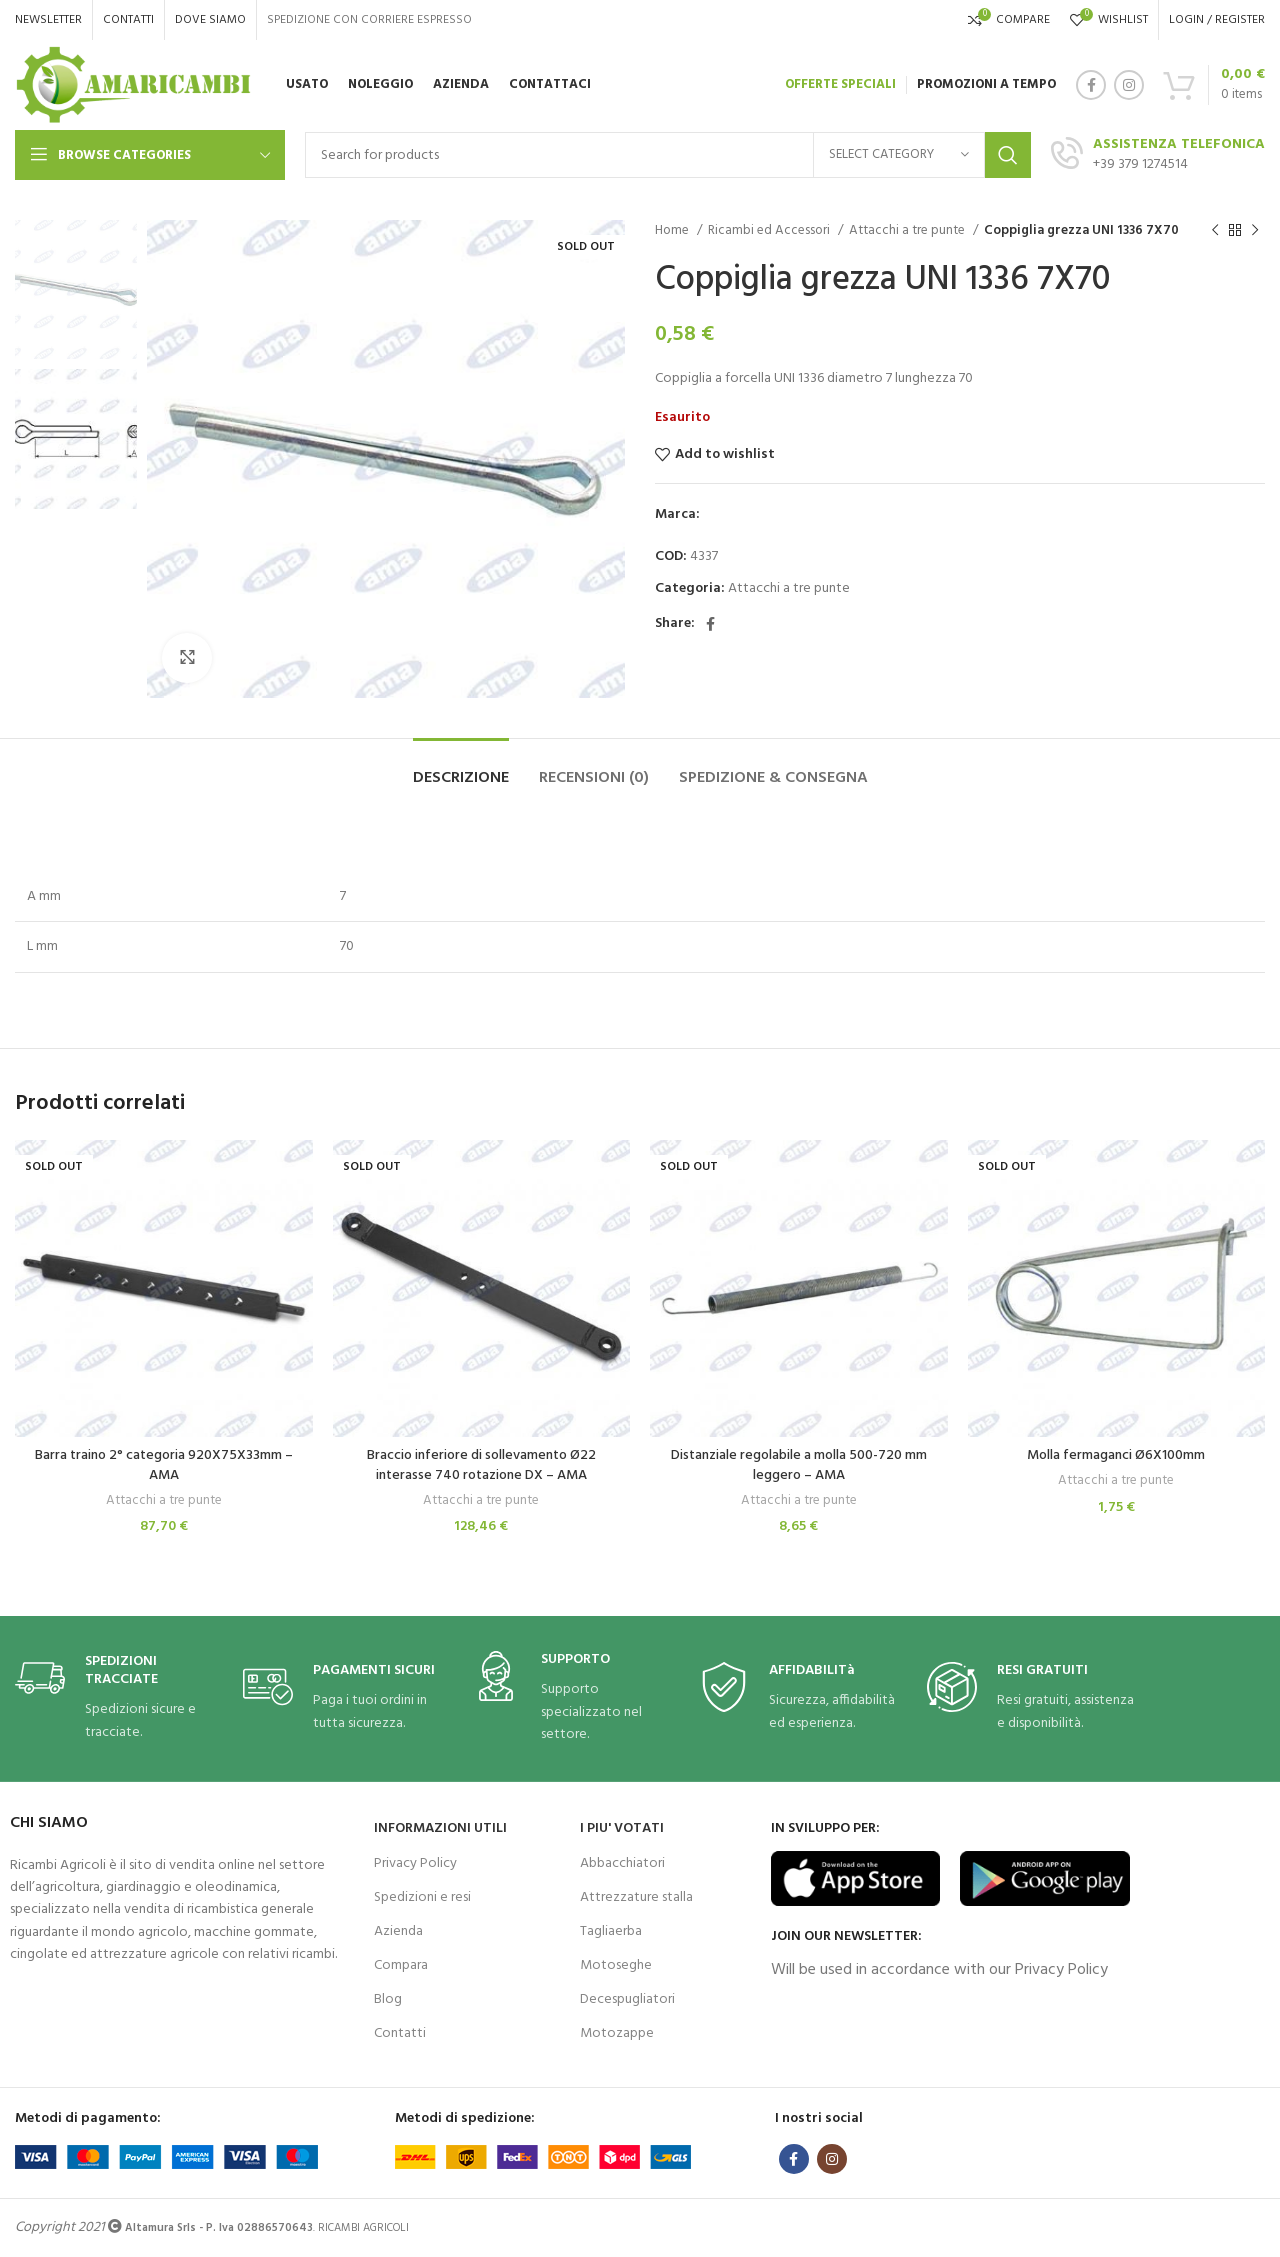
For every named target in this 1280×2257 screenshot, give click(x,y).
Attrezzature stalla (636, 1897)
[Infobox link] (119, 1698)
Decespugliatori (627, 1999)
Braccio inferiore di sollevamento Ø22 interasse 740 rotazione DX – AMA (481, 1465)
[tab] (461, 768)
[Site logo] (133, 85)
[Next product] (1255, 231)
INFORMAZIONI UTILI (440, 1828)
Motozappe (617, 2033)
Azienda (398, 1931)
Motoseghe (616, 1965)
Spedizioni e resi (422, 1897)
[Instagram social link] (1129, 85)
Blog (388, 1999)
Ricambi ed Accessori (770, 230)
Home (673, 230)
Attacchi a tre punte (908, 230)
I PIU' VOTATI (622, 1828)
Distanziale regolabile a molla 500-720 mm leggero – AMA (799, 1465)
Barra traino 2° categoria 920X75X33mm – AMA (164, 1465)
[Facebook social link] (1091, 85)
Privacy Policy (415, 1863)
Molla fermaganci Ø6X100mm (1116, 1455)
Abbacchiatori (622, 1863)
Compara (401, 1965)
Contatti (400, 2033)
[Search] (668, 155)
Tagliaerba (611, 1931)
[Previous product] (1215, 231)
